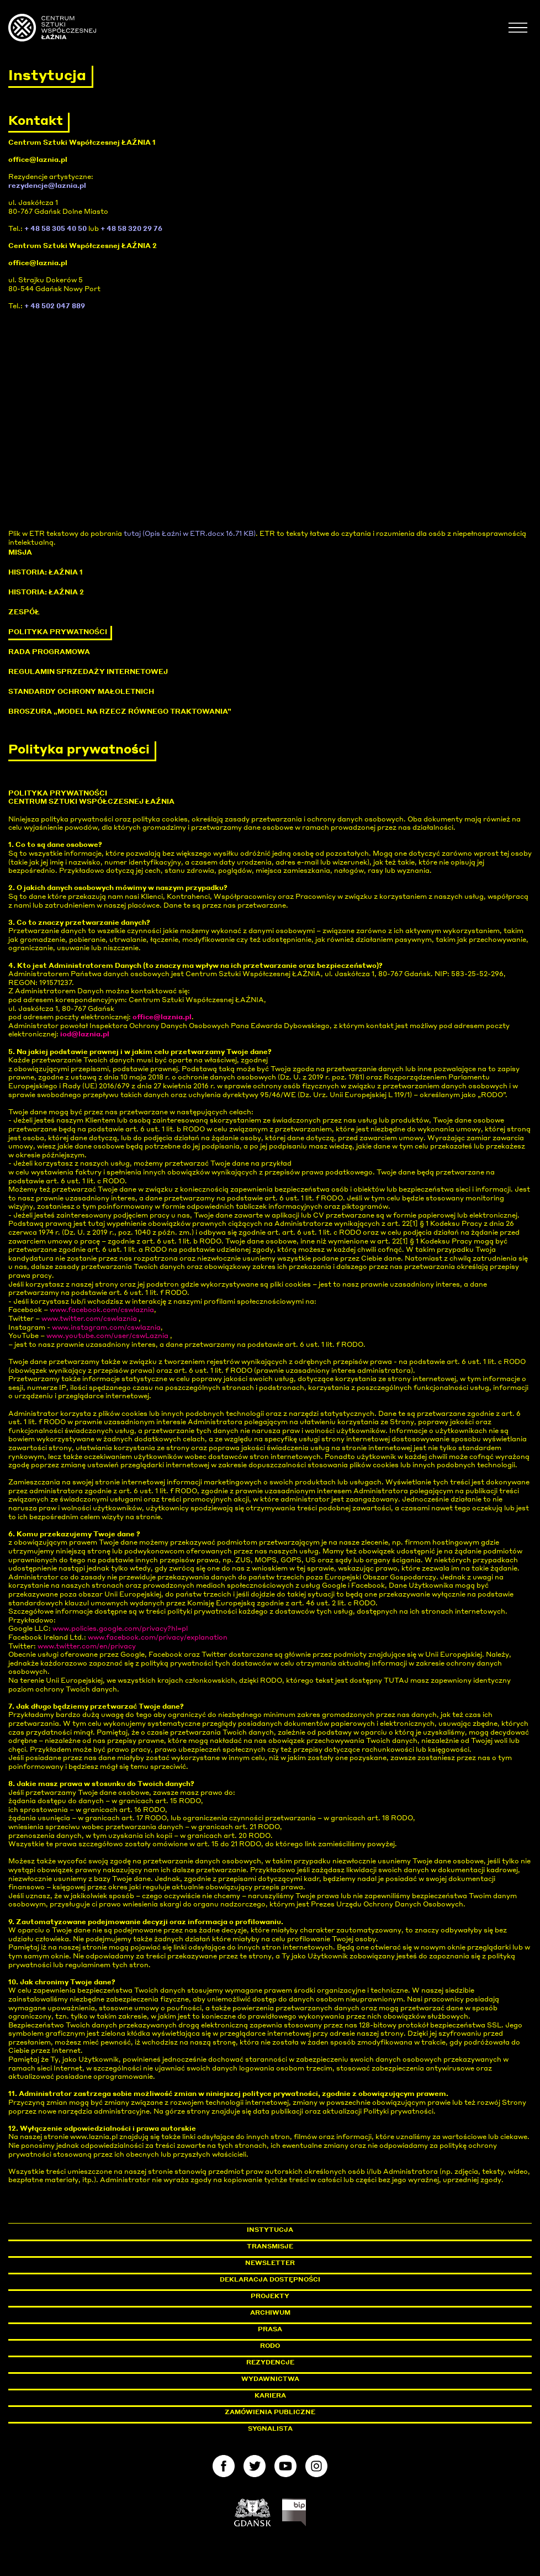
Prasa (270, 2329)
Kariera (270, 2395)
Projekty (270, 2296)
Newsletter (270, 2263)
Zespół (24, 612)
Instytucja (270, 2229)
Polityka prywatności (57, 632)
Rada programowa (49, 651)
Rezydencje (270, 2362)
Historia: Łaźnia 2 (46, 592)
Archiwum (270, 2312)
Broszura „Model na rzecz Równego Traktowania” (119, 711)
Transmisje (317, 2246)
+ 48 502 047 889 (54, 306)
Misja (20, 552)
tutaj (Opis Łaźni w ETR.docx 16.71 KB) (190, 533)
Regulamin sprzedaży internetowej (88, 671)
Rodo (270, 2346)
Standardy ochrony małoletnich (81, 691)
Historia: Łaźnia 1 (45, 572)
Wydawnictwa (270, 2379)
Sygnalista (270, 2428)
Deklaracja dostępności (270, 2279)
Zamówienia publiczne (295, 2412)
